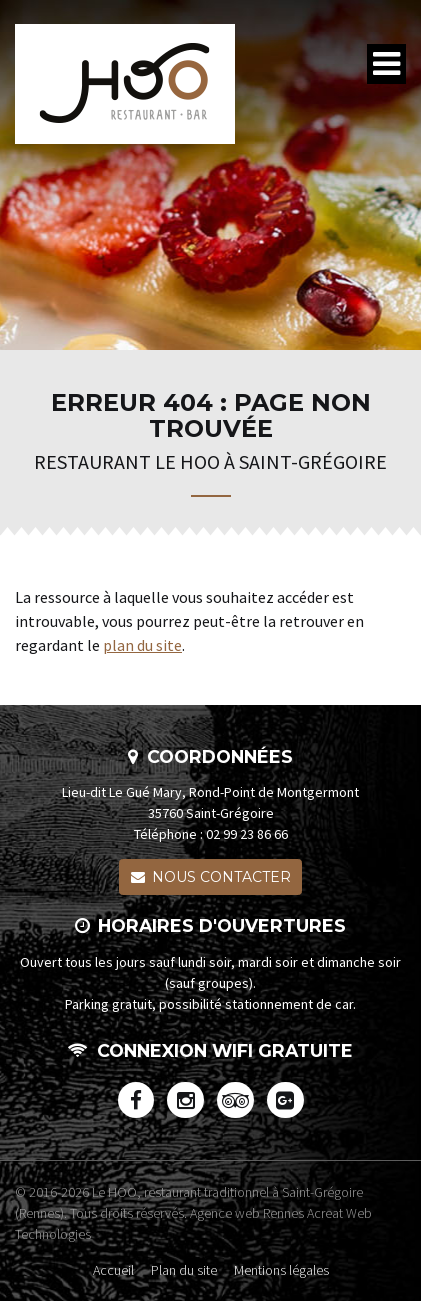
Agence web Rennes (247, 1213)
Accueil (113, 1269)
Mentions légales (281, 1269)
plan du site (142, 645)
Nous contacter (211, 877)
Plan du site (184, 1269)
